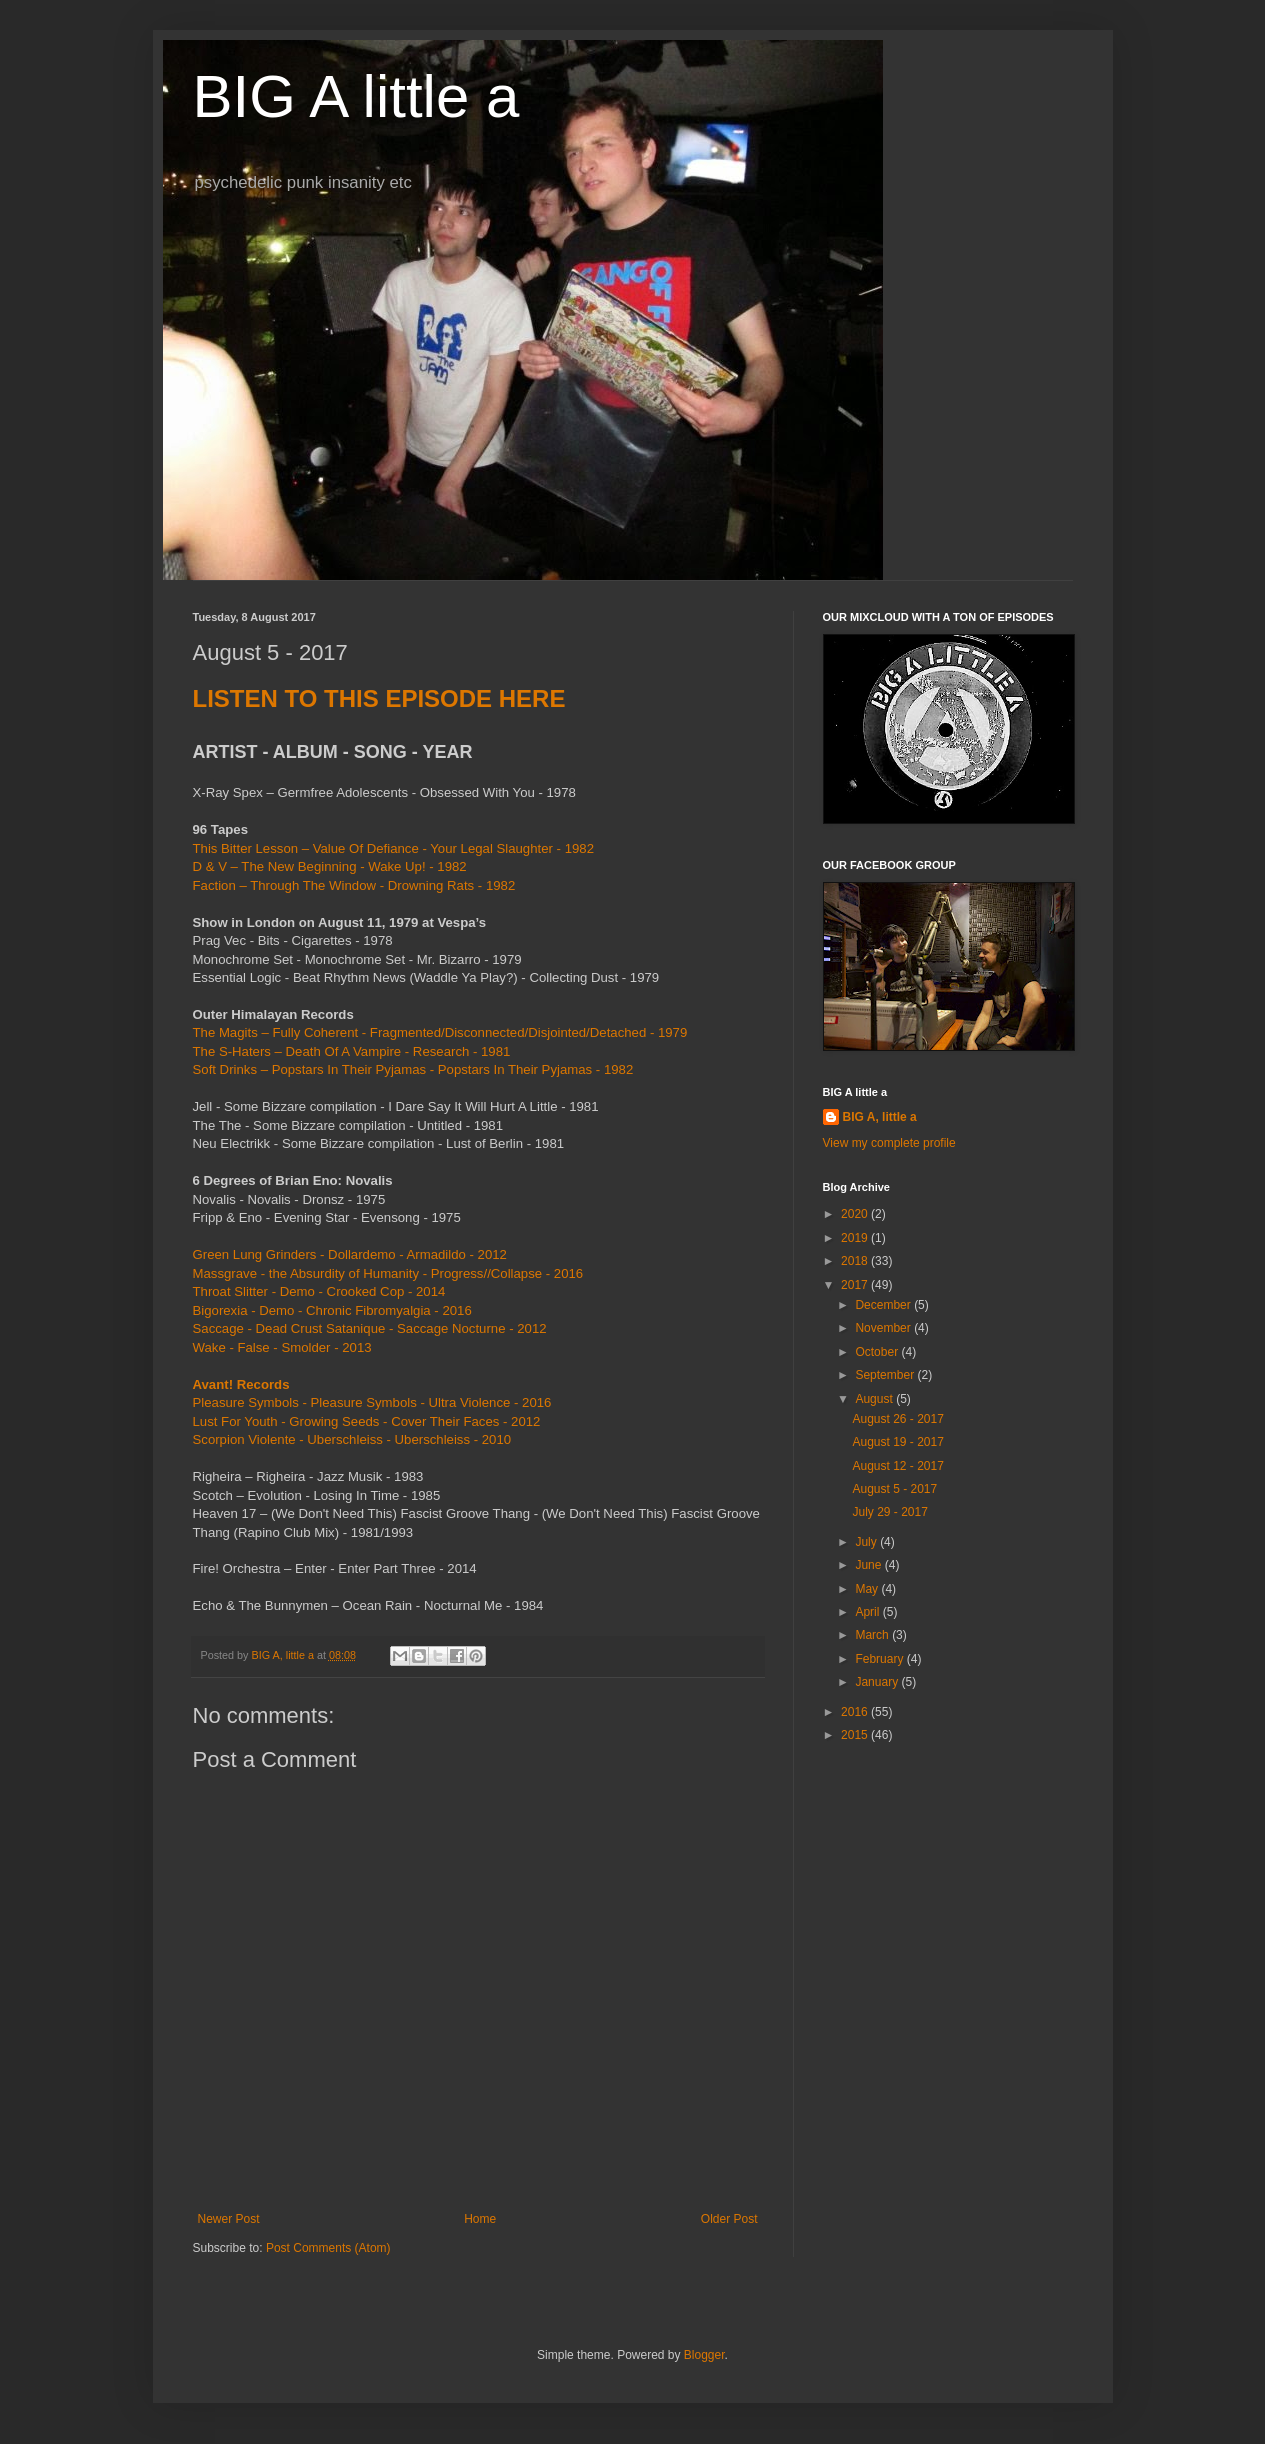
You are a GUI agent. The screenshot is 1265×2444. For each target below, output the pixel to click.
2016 (856, 1712)
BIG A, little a (880, 1117)
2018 (856, 1261)
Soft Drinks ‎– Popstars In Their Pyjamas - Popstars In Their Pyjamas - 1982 (413, 1069)
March (873, 1635)
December (884, 1305)
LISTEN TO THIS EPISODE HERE (379, 698)
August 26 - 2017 (897, 1419)
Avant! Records (241, 1384)
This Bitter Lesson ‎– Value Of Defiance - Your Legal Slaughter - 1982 (393, 848)
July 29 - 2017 (889, 1512)
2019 (856, 1238)
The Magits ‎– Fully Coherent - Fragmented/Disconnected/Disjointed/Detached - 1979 (440, 1032)
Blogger (704, 2355)
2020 (856, 1214)
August (875, 1399)
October (878, 1352)
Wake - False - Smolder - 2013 (282, 1347)
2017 (856, 1285)
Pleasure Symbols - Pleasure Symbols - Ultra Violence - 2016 (372, 1402)
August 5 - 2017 (894, 1489)
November (884, 1328)
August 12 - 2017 (897, 1466)
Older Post (729, 2219)
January (878, 1682)
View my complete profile (889, 1143)
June (869, 1565)
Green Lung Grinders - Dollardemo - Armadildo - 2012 (350, 1254)
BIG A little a (356, 96)
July (867, 1542)
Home (480, 2219)
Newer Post (229, 2219)
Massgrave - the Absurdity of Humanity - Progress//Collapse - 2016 (388, 1273)
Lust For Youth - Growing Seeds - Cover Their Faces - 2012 (367, 1421)
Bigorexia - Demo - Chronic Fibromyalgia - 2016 (332, 1310)
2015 (856, 1735)
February (880, 1659)
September (886, 1375)
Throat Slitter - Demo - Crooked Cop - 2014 (319, 1291)
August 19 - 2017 (897, 1442)
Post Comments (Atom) (328, 2248)
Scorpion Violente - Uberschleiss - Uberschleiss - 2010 (352, 1439)
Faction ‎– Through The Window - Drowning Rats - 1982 (354, 885)
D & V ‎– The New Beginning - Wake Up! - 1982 (330, 866)
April (868, 1612)
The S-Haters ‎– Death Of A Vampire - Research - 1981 (352, 1051)
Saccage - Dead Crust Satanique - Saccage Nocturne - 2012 (370, 1328)
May (868, 1589)
